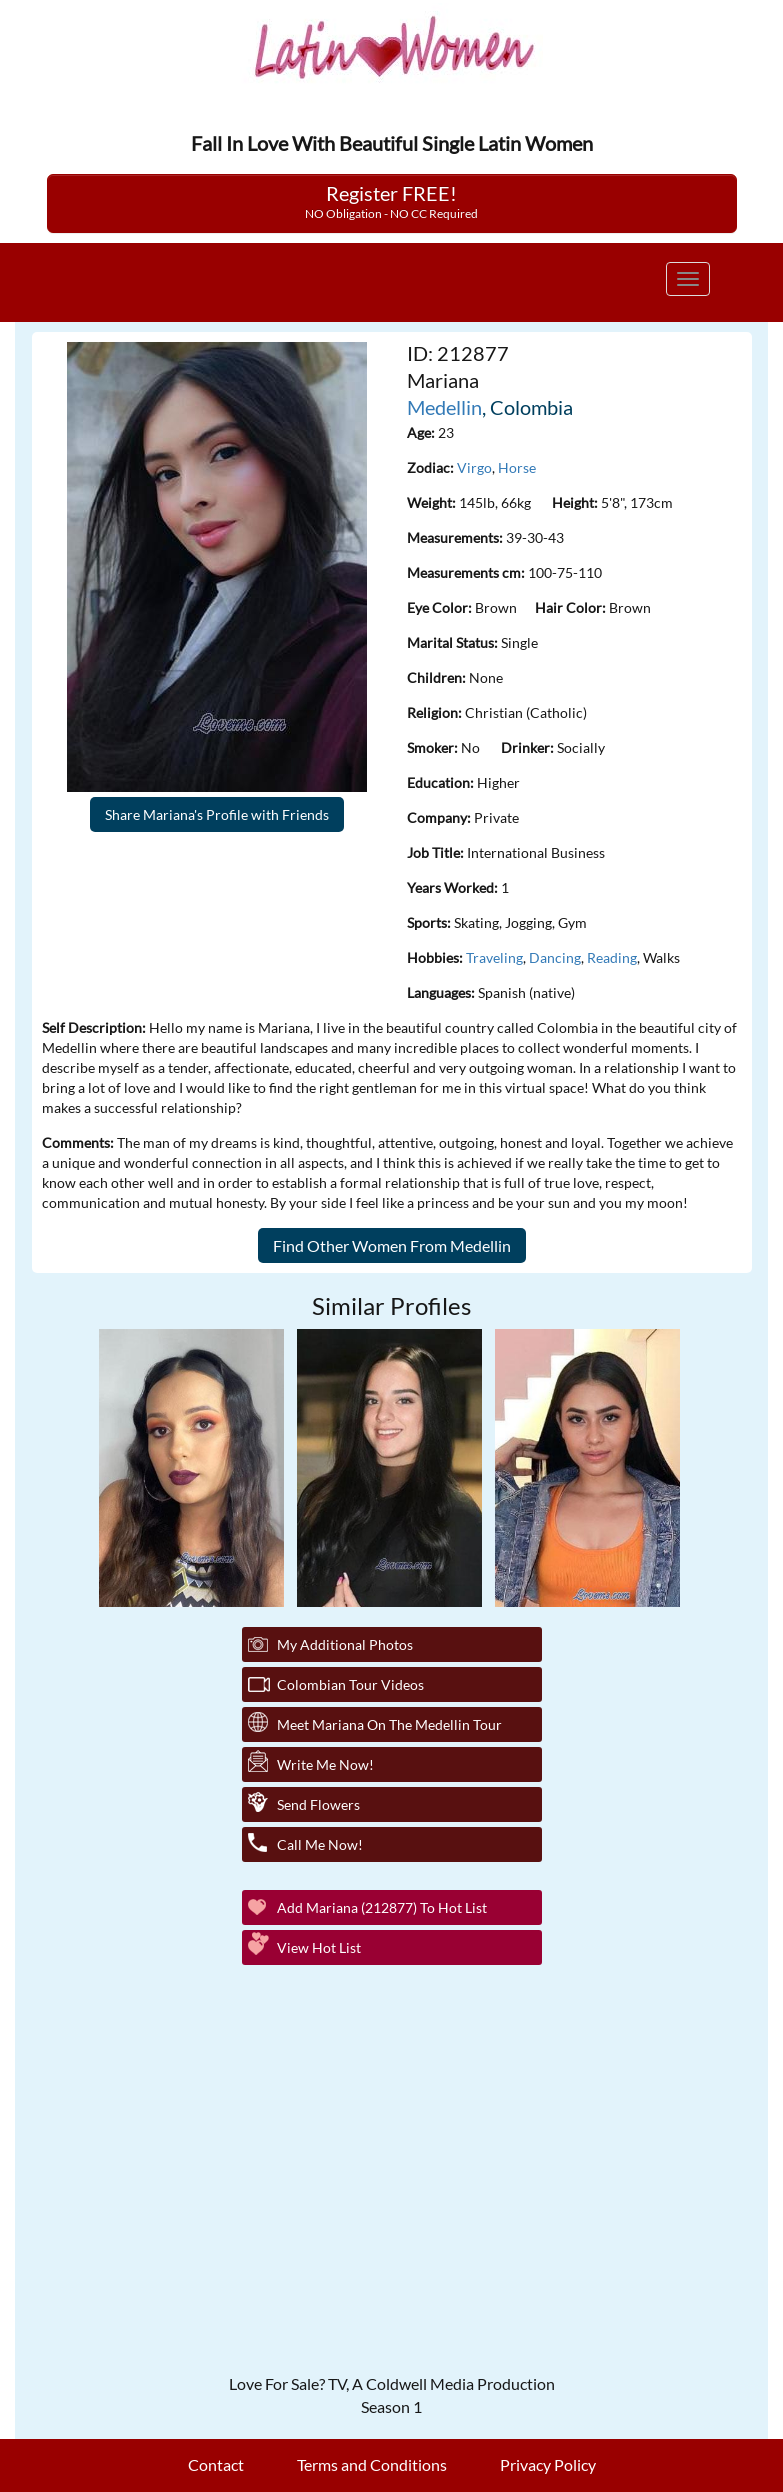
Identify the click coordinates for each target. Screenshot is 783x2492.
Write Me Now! (325, 1764)
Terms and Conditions (372, 2464)
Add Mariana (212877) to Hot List (382, 1907)
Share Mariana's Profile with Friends (217, 814)
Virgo (474, 467)
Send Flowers (318, 1804)
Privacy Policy (548, 2464)
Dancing (555, 957)
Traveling (494, 957)
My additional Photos (345, 1644)
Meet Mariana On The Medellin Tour (389, 1724)
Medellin (444, 407)
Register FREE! (391, 201)
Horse (517, 467)
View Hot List (319, 1947)
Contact (216, 2464)
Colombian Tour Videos (350, 1684)
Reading (612, 957)
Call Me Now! (320, 1844)
